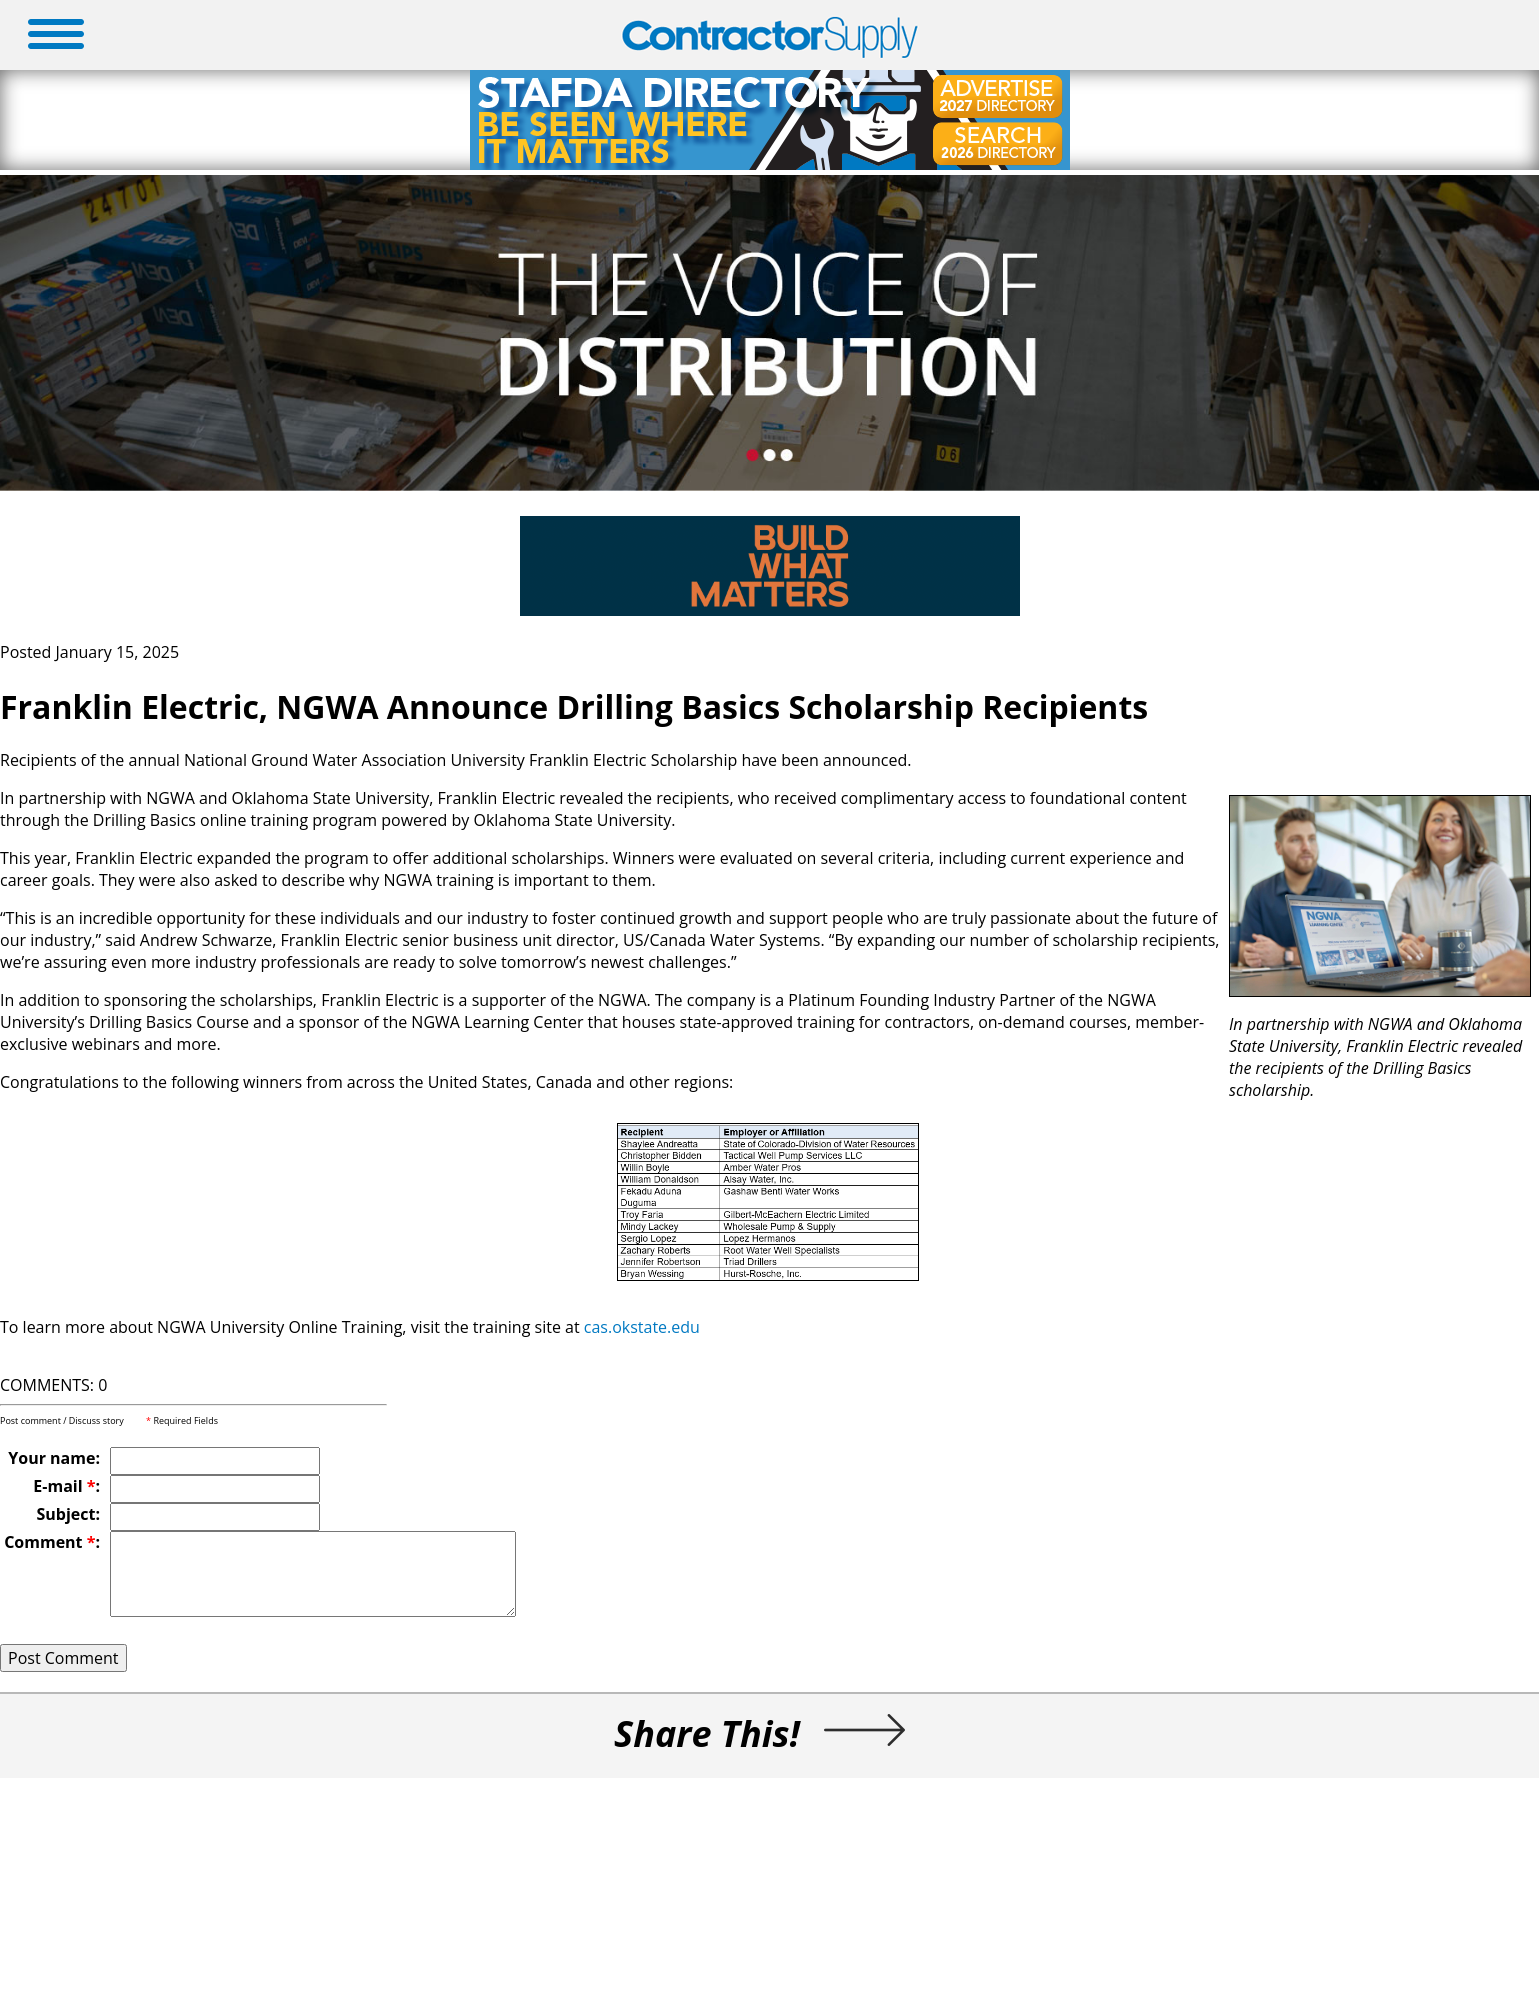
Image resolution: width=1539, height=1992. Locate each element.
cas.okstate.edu (642, 1327)
